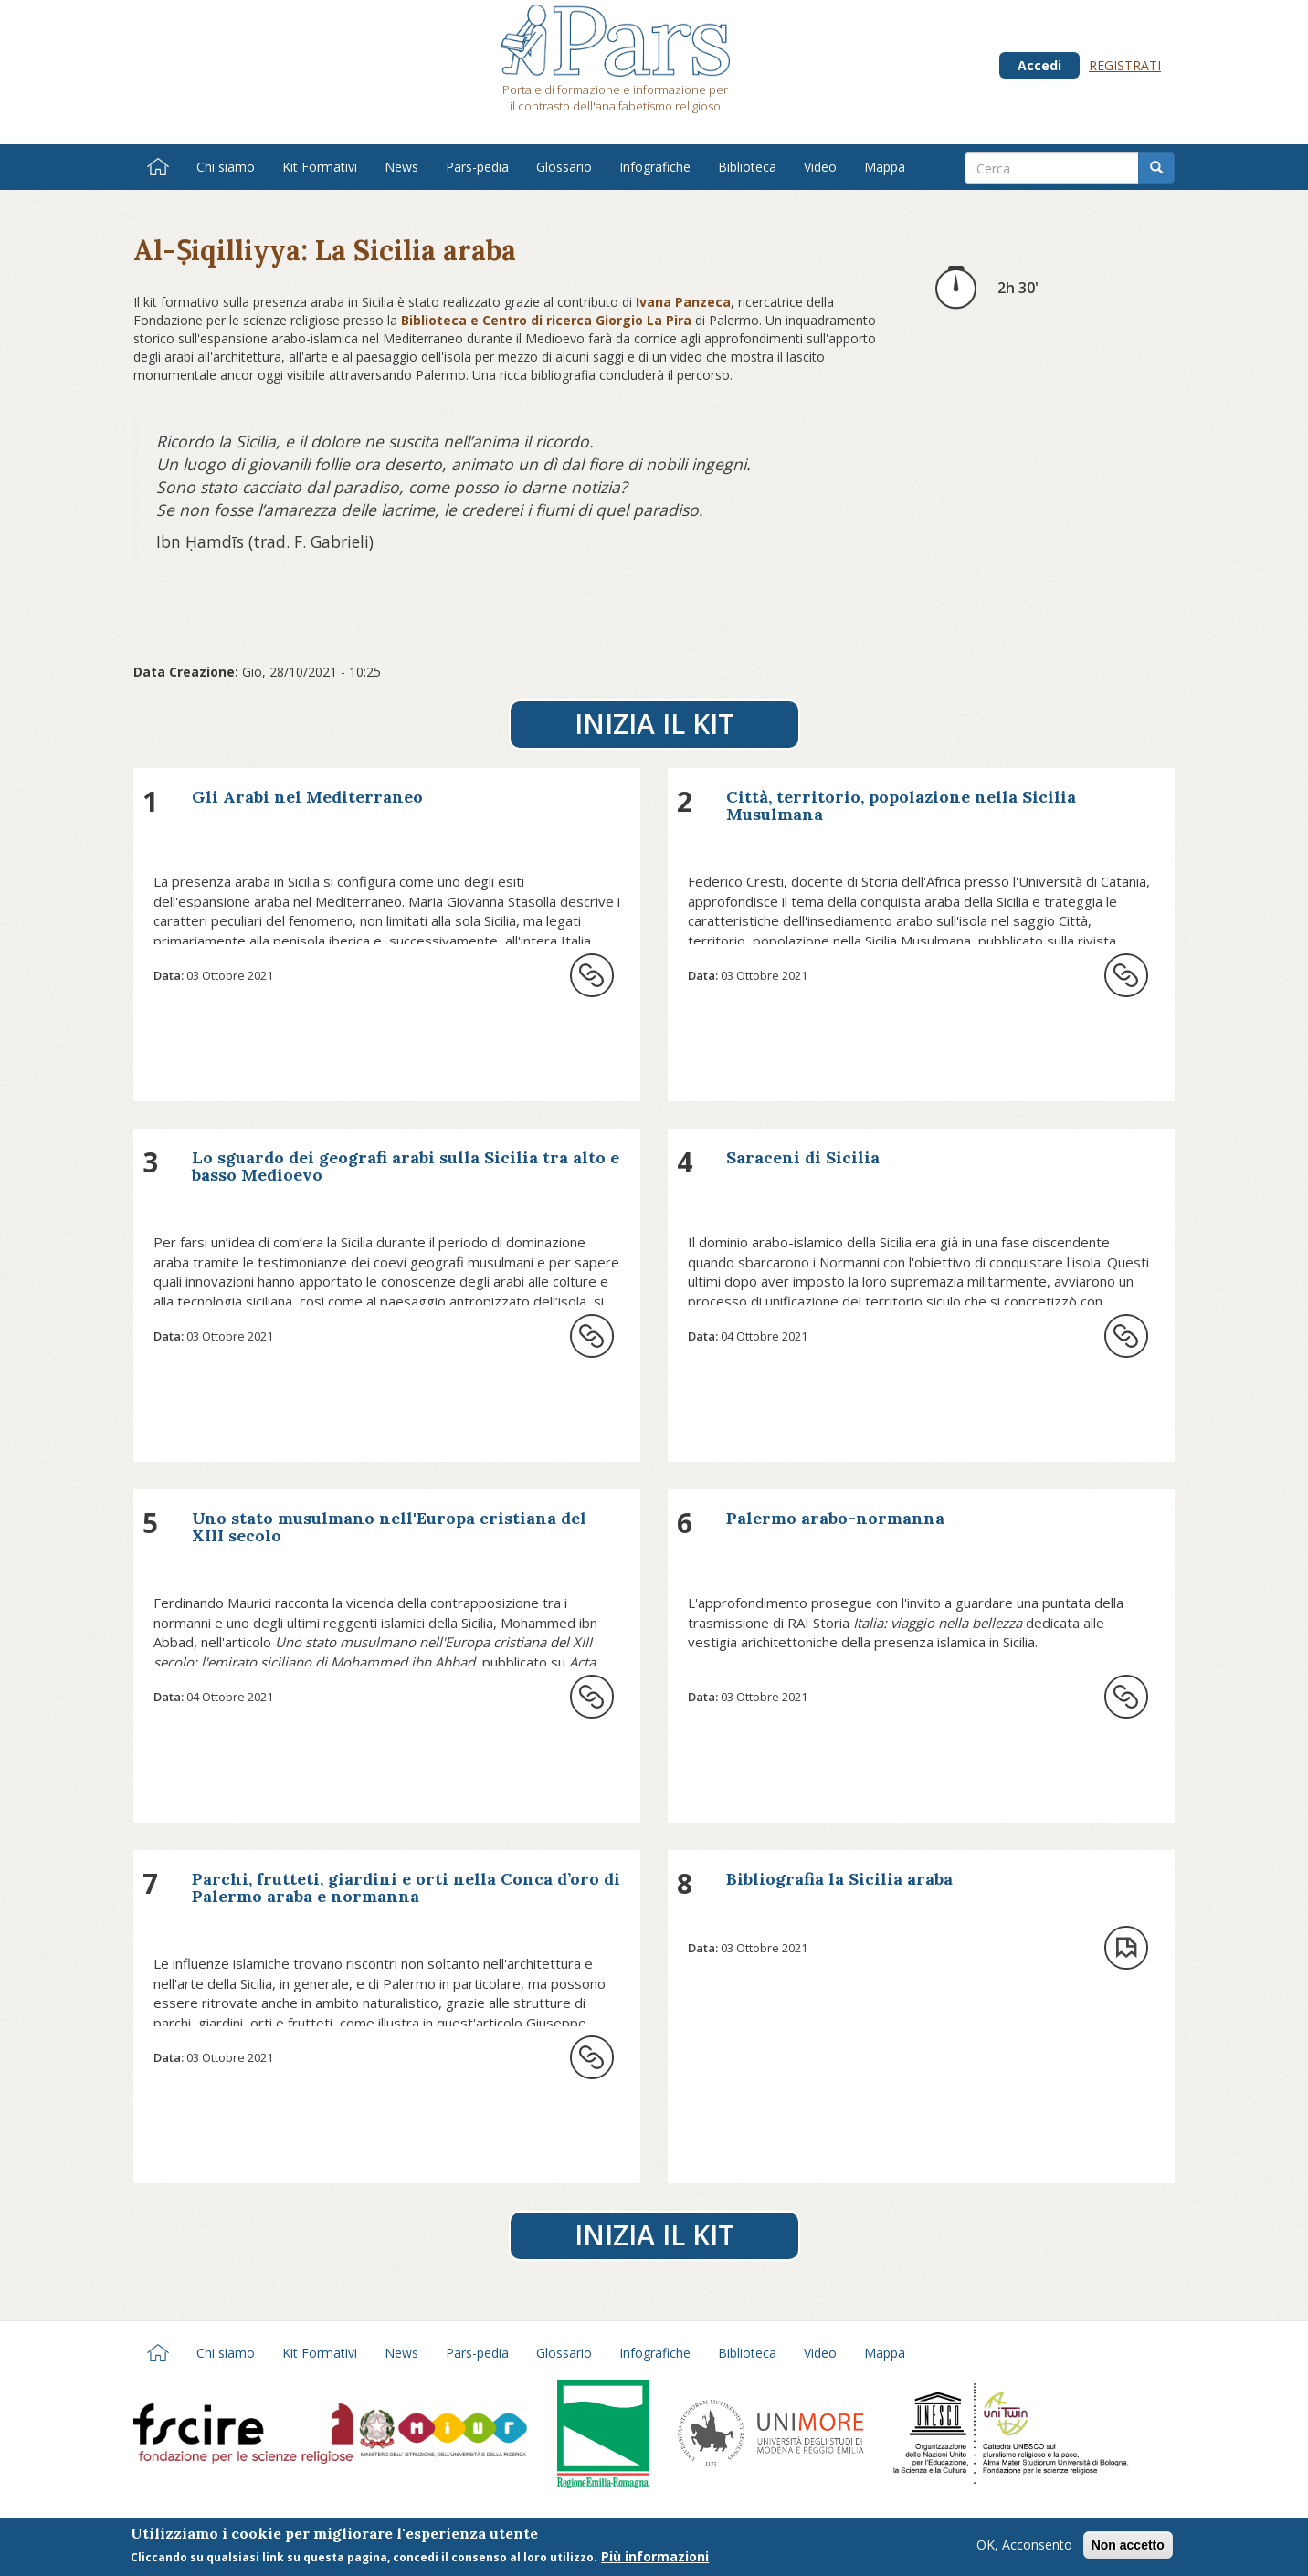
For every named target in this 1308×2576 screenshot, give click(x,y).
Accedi (1039, 65)
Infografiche (655, 166)
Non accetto (1128, 2547)
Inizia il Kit (654, 723)
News (401, 166)
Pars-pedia (477, 166)
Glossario (564, 166)
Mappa (884, 166)
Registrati (1125, 65)
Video (820, 166)
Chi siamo (225, 166)
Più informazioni (655, 2559)
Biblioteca (747, 166)
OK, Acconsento (1024, 2547)
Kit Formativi (319, 166)
